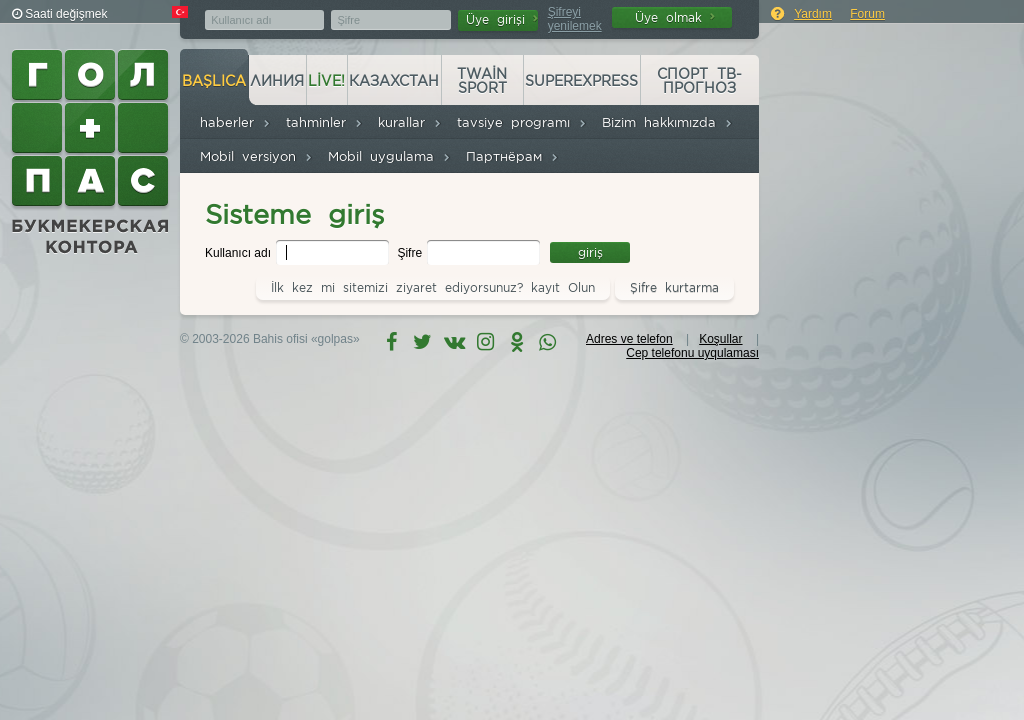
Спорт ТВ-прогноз (699, 81)
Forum (867, 14)
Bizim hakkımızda (667, 122)
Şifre (411, 253)
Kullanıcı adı (239, 253)
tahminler (324, 122)
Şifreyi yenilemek (575, 19)
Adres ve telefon (629, 339)
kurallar (410, 122)
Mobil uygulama (389, 156)
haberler (235, 122)
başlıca (214, 81)
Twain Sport (482, 81)
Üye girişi (502, 19)
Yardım (813, 14)
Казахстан (394, 81)
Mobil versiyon (256, 156)
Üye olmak (675, 17)
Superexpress (581, 81)
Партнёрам (512, 156)
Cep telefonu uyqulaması (692, 353)
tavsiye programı (522, 122)
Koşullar (720, 339)
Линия (277, 81)
